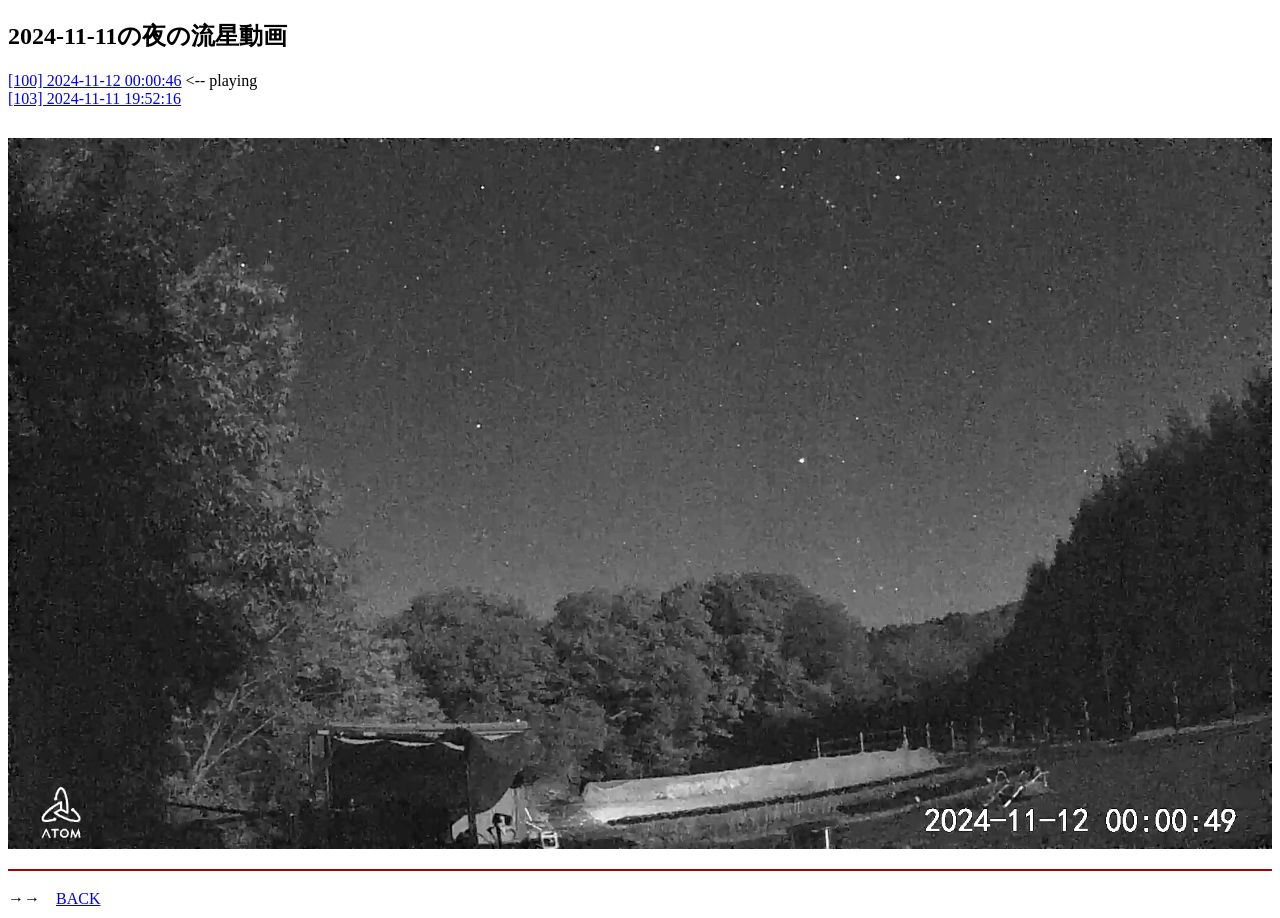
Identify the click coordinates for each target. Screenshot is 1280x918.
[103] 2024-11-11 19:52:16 (94, 98)
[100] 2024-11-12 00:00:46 (95, 80)
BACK (78, 898)
